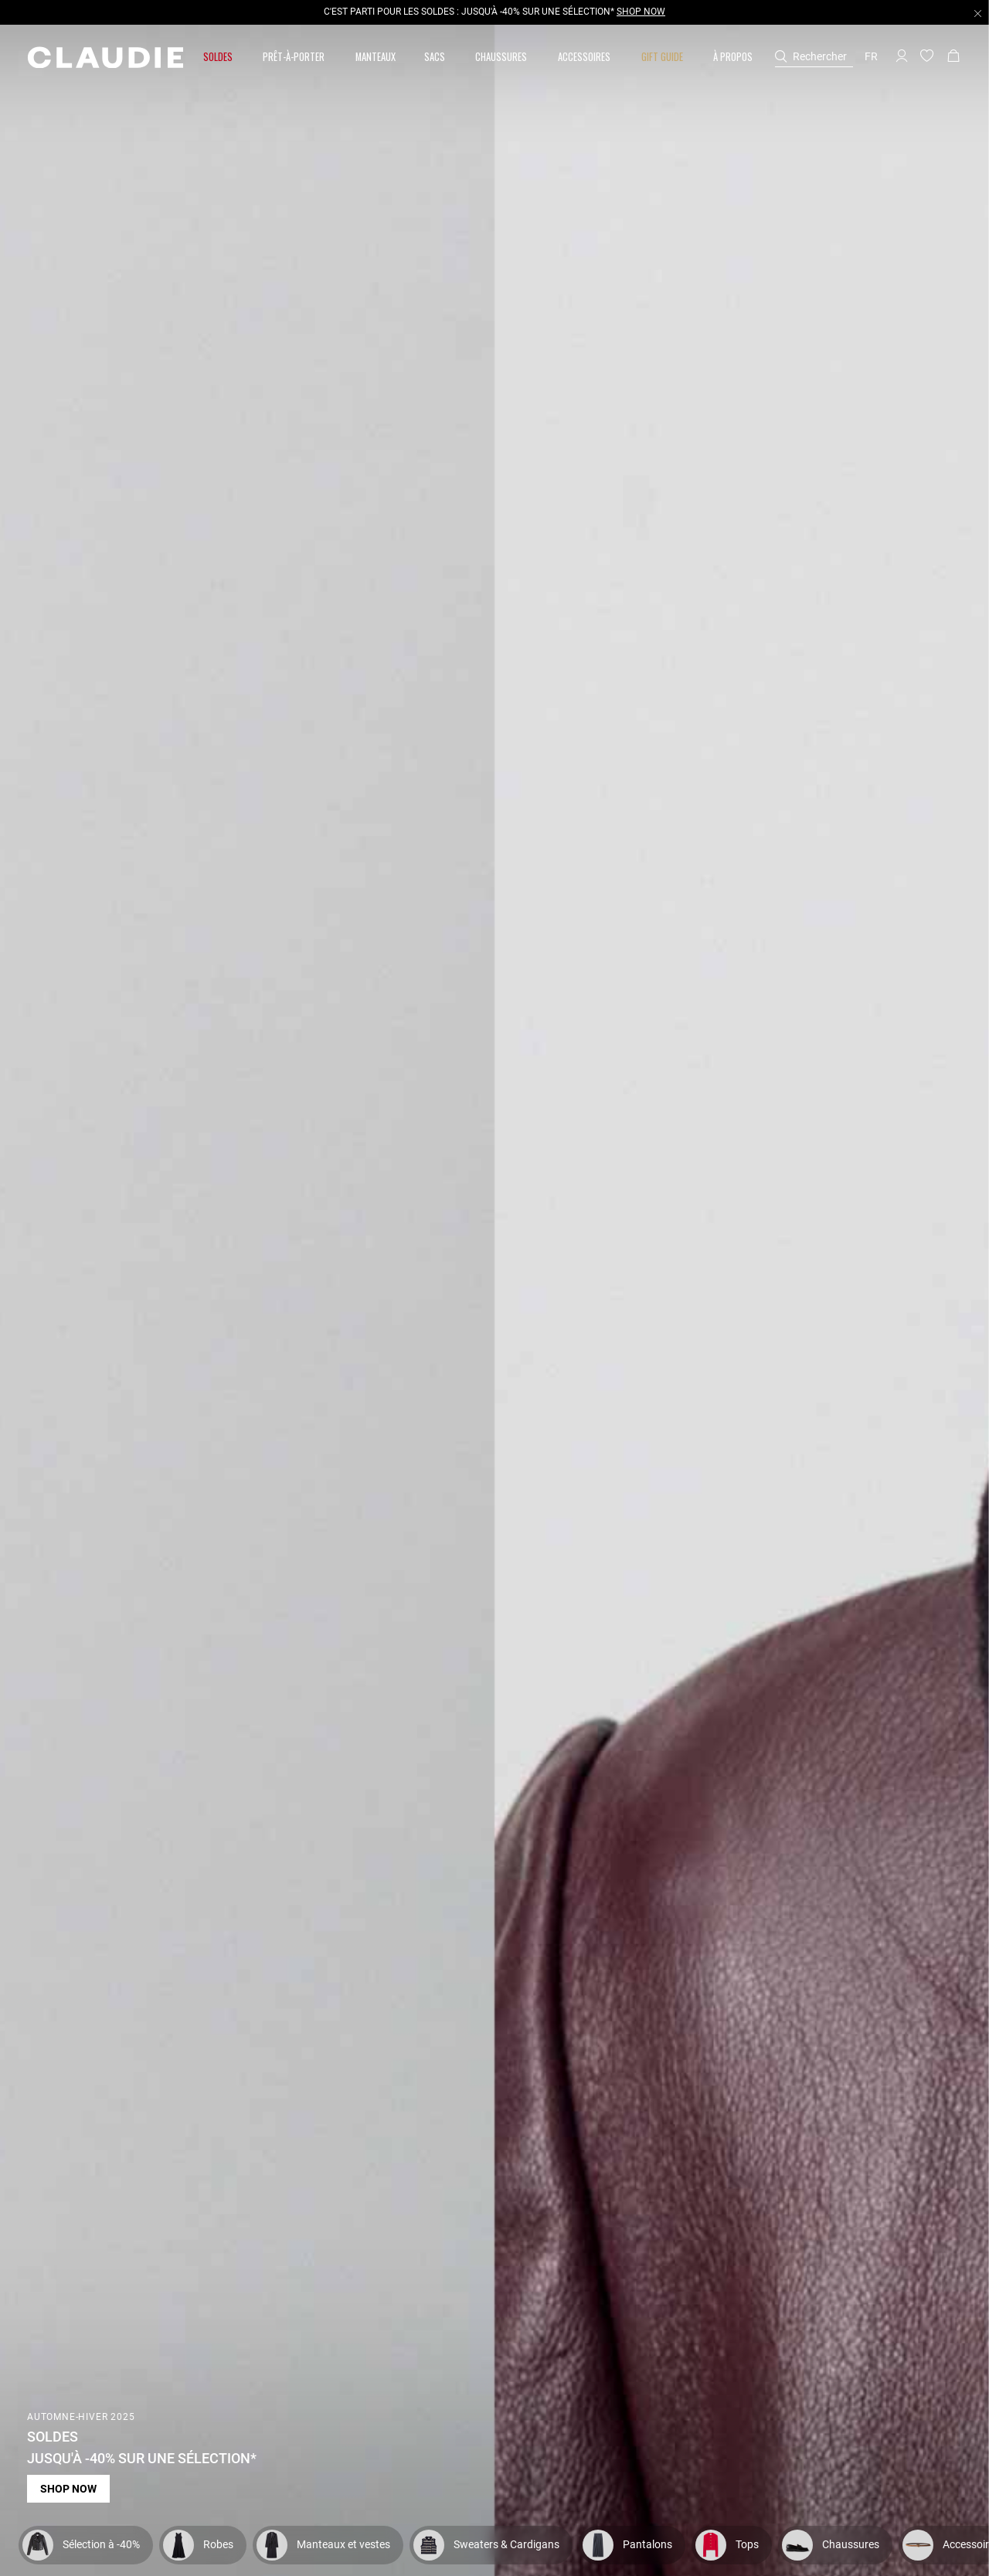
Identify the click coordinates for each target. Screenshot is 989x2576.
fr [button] (871, 56)
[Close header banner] (977, 13)
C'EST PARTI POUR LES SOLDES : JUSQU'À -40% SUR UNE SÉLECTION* (494, 11)
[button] (219, 57)
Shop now (68, 2489)
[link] (375, 57)
